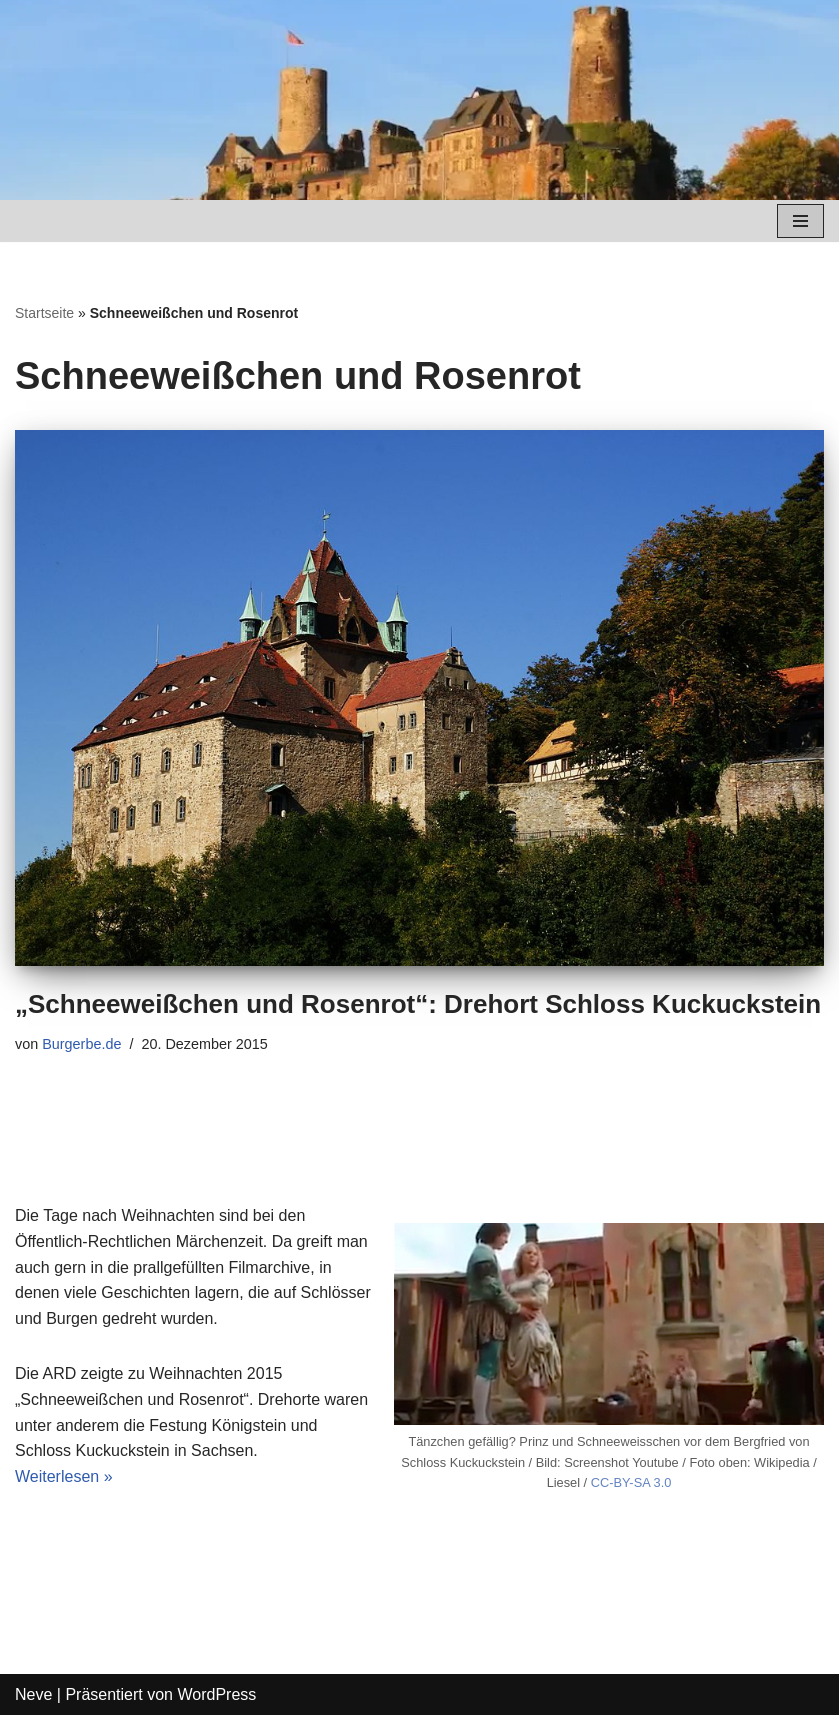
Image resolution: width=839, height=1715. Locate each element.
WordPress (216, 1694)
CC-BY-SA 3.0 (631, 1482)
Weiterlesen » (64, 1476)
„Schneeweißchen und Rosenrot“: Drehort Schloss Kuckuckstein (418, 1004)
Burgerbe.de (81, 1044)
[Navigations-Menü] (800, 221)
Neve (33, 1694)
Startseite (44, 313)
